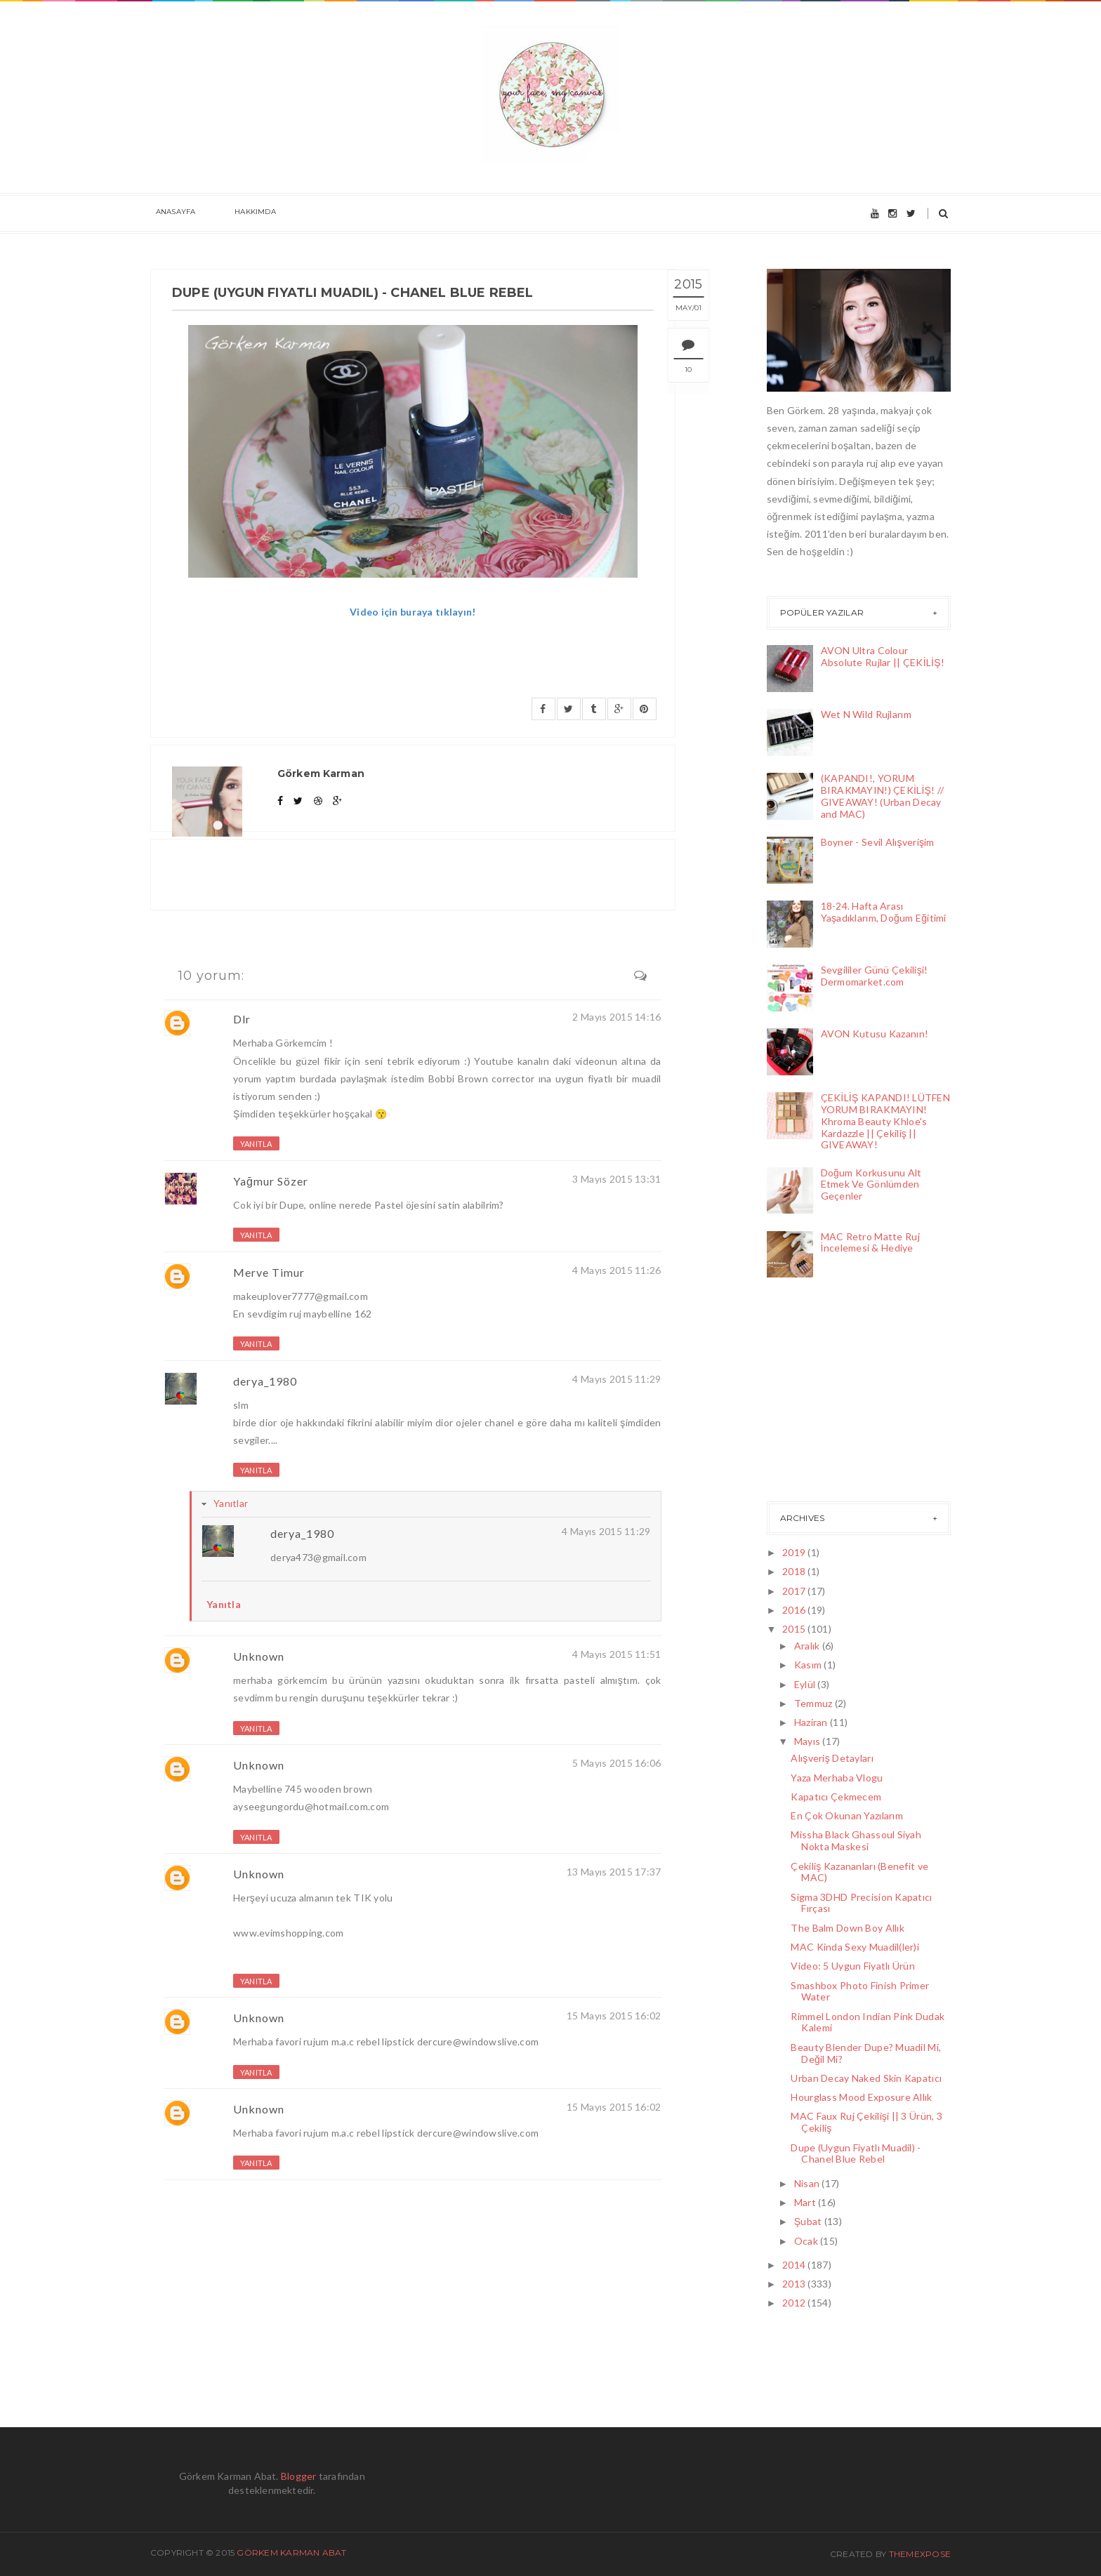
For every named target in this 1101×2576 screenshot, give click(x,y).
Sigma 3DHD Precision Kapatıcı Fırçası (861, 1903)
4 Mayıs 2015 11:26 (616, 1270)
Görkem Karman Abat (291, 2552)
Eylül (806, 1684)
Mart (806, 2202)
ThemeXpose (920, 2554)
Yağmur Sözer (270, 1181)
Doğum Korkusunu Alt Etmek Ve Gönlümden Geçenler (871, 1184)
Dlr (242, 1018)
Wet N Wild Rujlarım (866, 714)
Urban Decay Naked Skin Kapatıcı (866, 2078)
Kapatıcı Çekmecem (836, 1796)
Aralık (808, 1646)
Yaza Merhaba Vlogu (837, 1778)
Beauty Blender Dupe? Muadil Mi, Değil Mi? (866, 2053)
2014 (794, 2265)
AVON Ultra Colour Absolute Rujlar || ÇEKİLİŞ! (883, 656)
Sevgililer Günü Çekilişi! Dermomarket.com (874, 976)
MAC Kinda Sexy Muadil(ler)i (855, 1947)
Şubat (809, 2221)
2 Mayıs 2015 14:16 (616, 1017)
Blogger (299, 2476)
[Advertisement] (837, 1393)
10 (702, 369)
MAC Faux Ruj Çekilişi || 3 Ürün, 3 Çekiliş (866, 2122)
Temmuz (814, 1703)
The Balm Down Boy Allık (847, 1928)
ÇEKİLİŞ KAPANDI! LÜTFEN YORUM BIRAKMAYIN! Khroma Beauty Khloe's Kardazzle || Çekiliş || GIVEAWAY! (886, 1120)
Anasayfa (170, 213)
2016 (794, 1610)
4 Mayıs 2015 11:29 (616, 1379)
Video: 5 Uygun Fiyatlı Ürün (853, 1966)
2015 (794, 1629)
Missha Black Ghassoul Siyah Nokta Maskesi (856, 1840)
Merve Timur (269, 1272)
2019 (794, 1552)
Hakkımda (239, 213)
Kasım (809, 1665)
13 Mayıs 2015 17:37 (614, 1872)
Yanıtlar (230, 1503)
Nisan (808, 2183)
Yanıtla (256, 1143)
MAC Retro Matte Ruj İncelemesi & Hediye (870, 1242)
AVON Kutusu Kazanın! (875, 1034)
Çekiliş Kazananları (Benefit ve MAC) (859, 1872)
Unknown (258, 1656)
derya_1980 (265, 1381)
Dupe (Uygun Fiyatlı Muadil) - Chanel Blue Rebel (856, 2153)
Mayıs (808, 1741)
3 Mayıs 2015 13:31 (616, 1179)
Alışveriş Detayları (832, 1758)
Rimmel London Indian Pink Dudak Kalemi (867, 2022)
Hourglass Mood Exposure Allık (861, 2097)
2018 (794, 1571)
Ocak (807, 2241)
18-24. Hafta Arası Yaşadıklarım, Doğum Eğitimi (884, 912)
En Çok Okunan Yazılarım (846, 1815)
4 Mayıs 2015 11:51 (616, 1654)
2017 (794, 1591)
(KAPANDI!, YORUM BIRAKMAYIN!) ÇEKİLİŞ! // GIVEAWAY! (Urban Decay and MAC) (882, 795)
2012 (794, 2303)
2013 (794, 2284)
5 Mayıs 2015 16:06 (616, 1763)
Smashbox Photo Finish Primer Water (860, 1991)
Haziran (812, 1722)
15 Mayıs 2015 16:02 (614, 2015)
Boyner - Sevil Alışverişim (878, 842)
